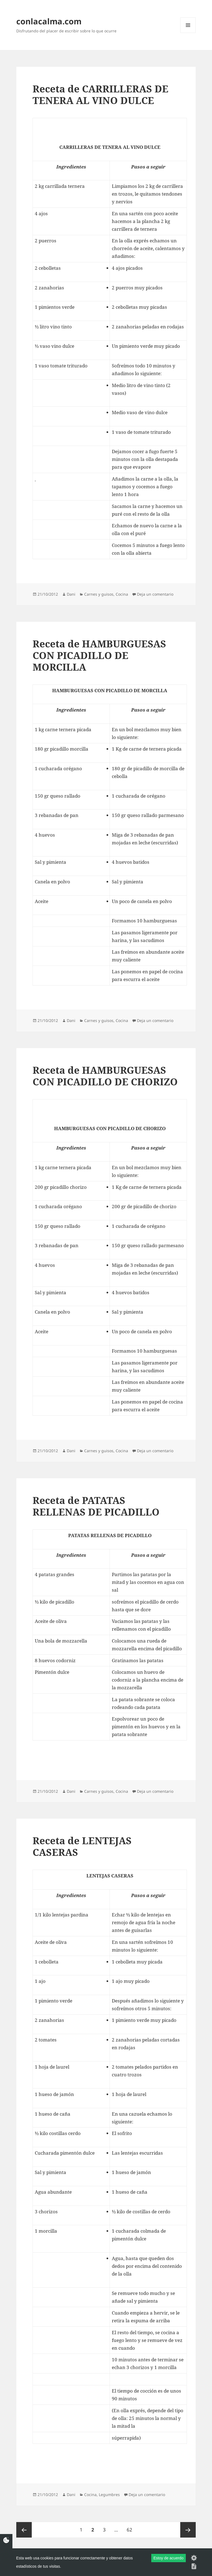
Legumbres (109, 2494)
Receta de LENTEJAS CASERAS (82, 1846)
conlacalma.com (48, 21)
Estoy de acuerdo (168, 2558)
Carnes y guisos (98, 594)
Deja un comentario (155, 594)
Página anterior (24, 2530)
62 (131, 2527)
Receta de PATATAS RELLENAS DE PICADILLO (96, 1506)
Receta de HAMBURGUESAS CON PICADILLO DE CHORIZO (105, 1075)
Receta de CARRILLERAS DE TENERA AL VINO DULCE (100, 94)
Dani (71, 594)
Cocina (122, 594)
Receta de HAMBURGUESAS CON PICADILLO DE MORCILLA (99, 655)
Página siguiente (188, 2530)
